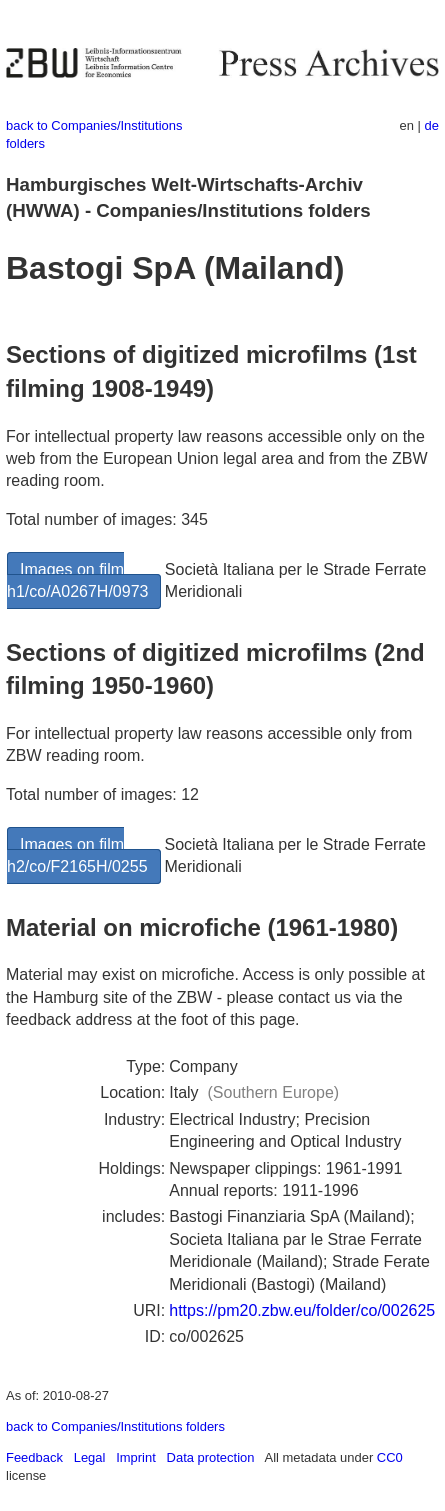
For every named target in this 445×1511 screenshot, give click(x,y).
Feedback (34, 1457)
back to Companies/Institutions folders (115, 1426)
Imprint (136, 1457)
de (432, 125)
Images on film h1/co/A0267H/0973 (77, 580)
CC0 (390, 1457)
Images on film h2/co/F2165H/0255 (77, 855)
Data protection (211, 1457)
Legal (90, 1457)
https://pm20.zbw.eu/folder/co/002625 (302, 1310)
